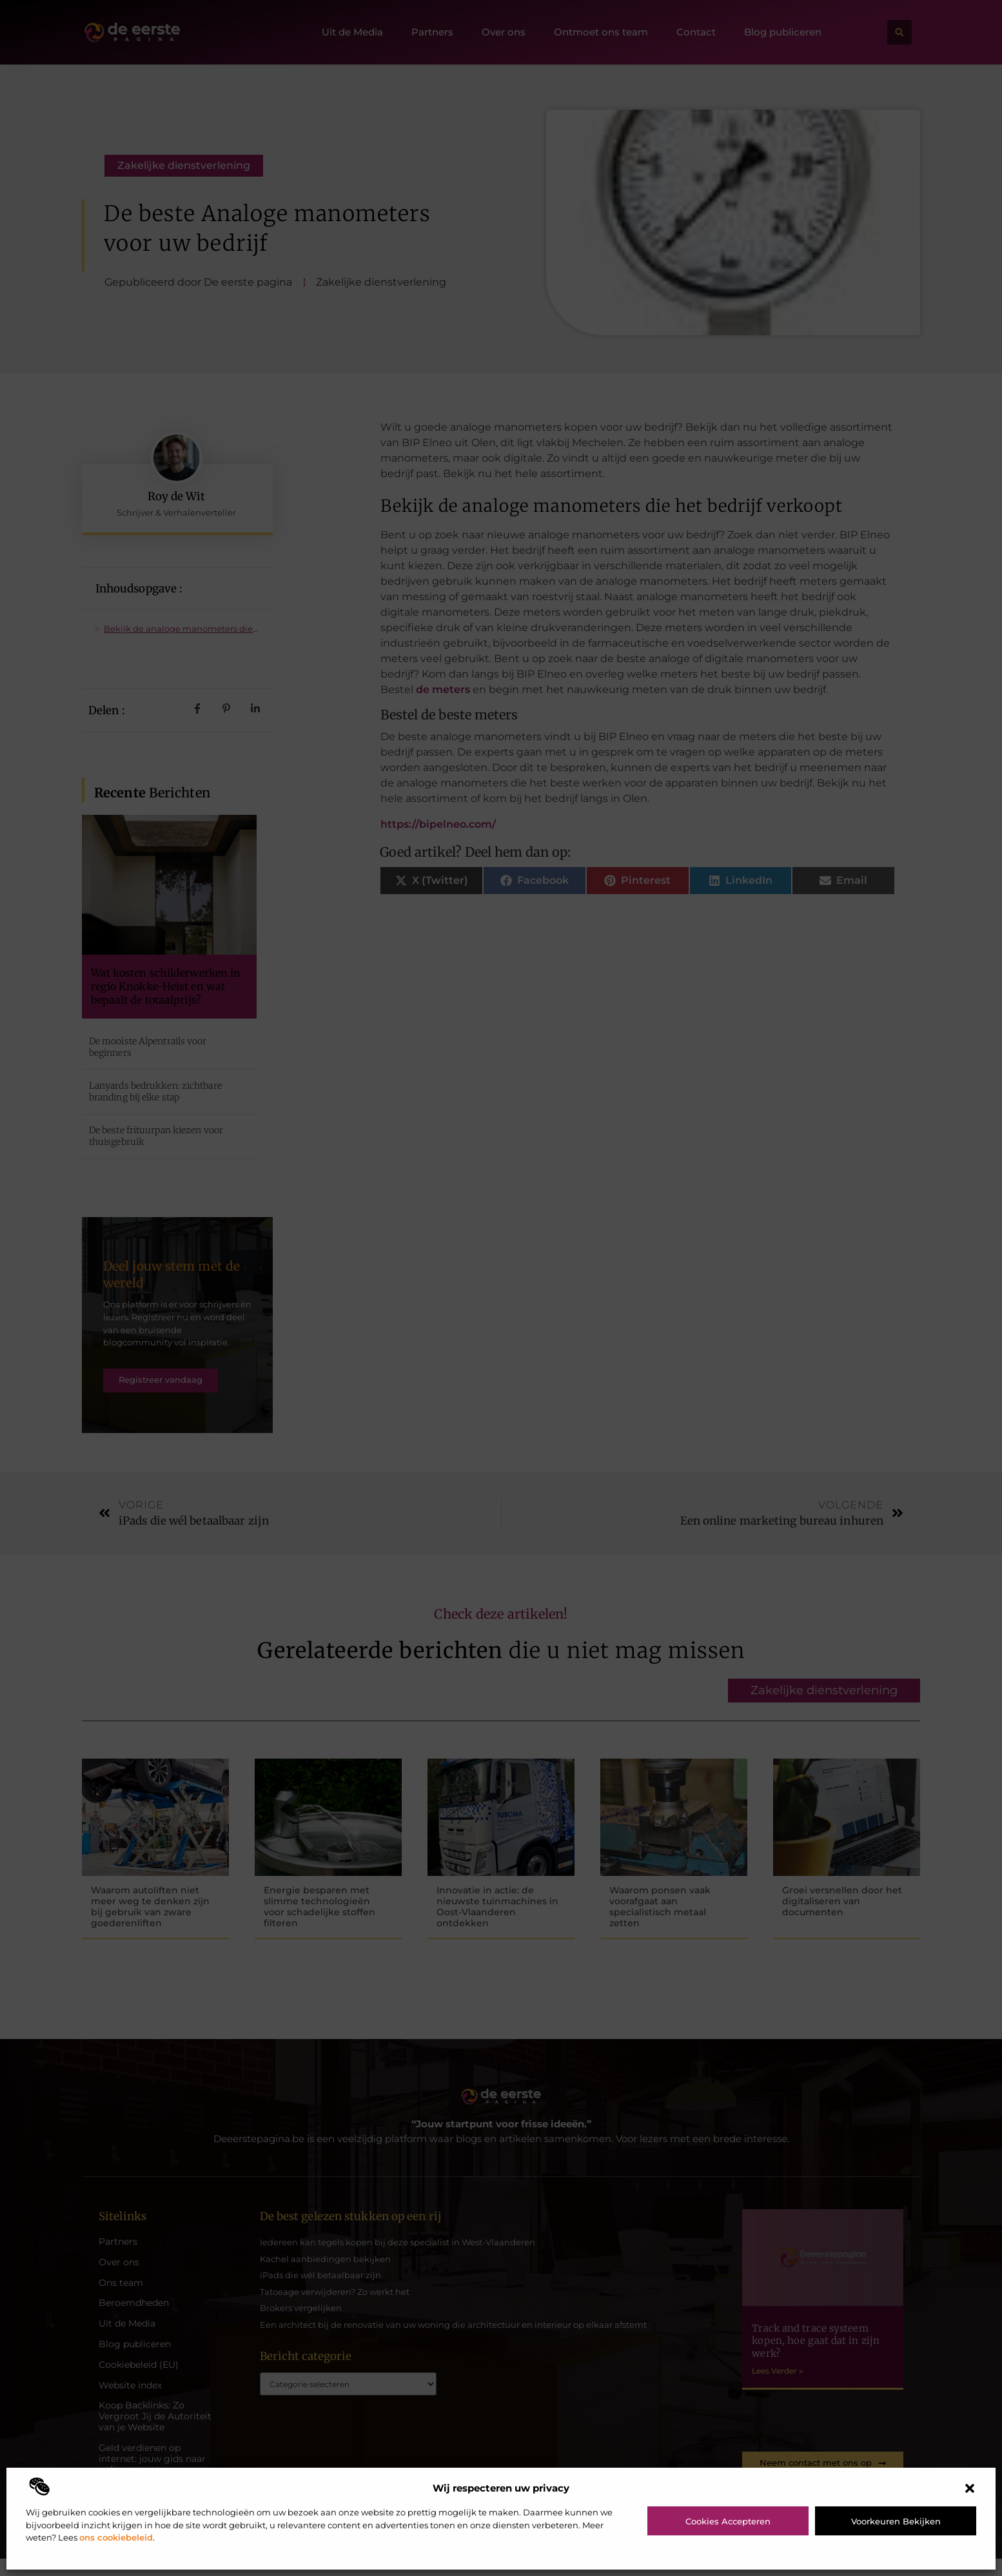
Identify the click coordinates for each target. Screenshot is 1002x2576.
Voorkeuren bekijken (896, 2521)
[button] (969, 2488)
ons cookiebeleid (116, 2537)
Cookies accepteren (728, 2521)
